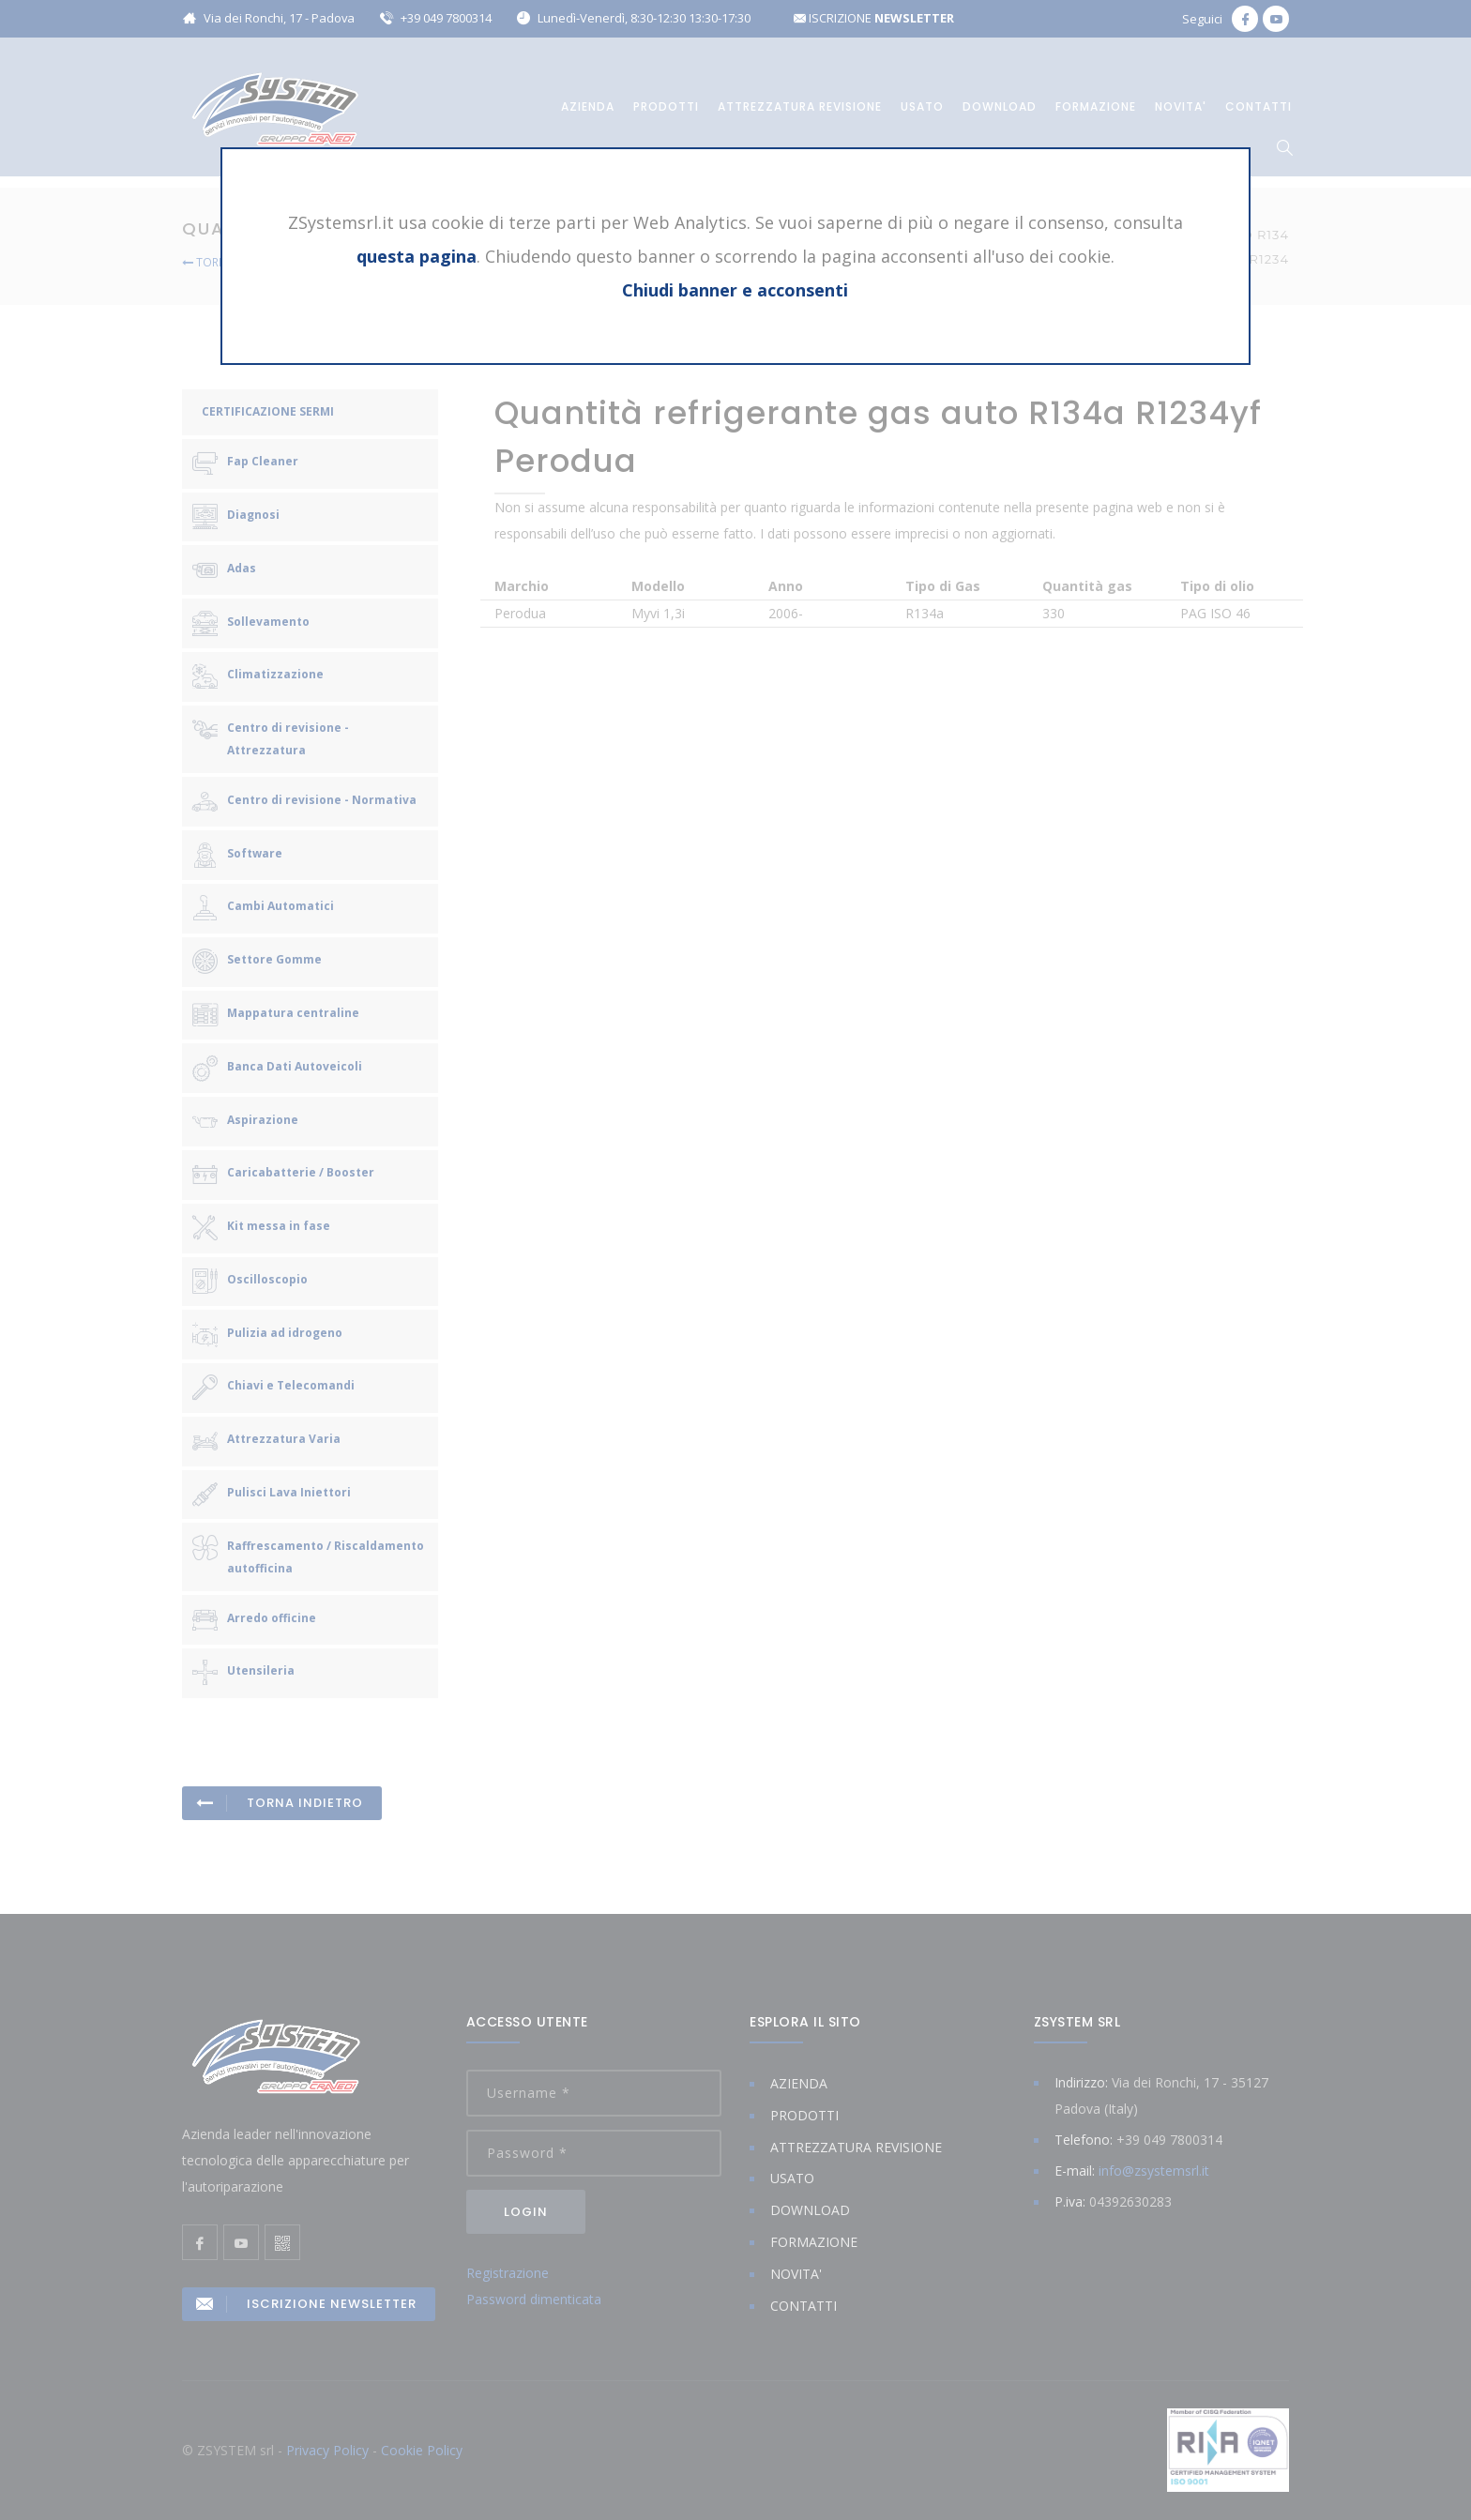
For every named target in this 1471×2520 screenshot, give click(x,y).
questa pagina (416, 256)
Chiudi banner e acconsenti (735, 290)
